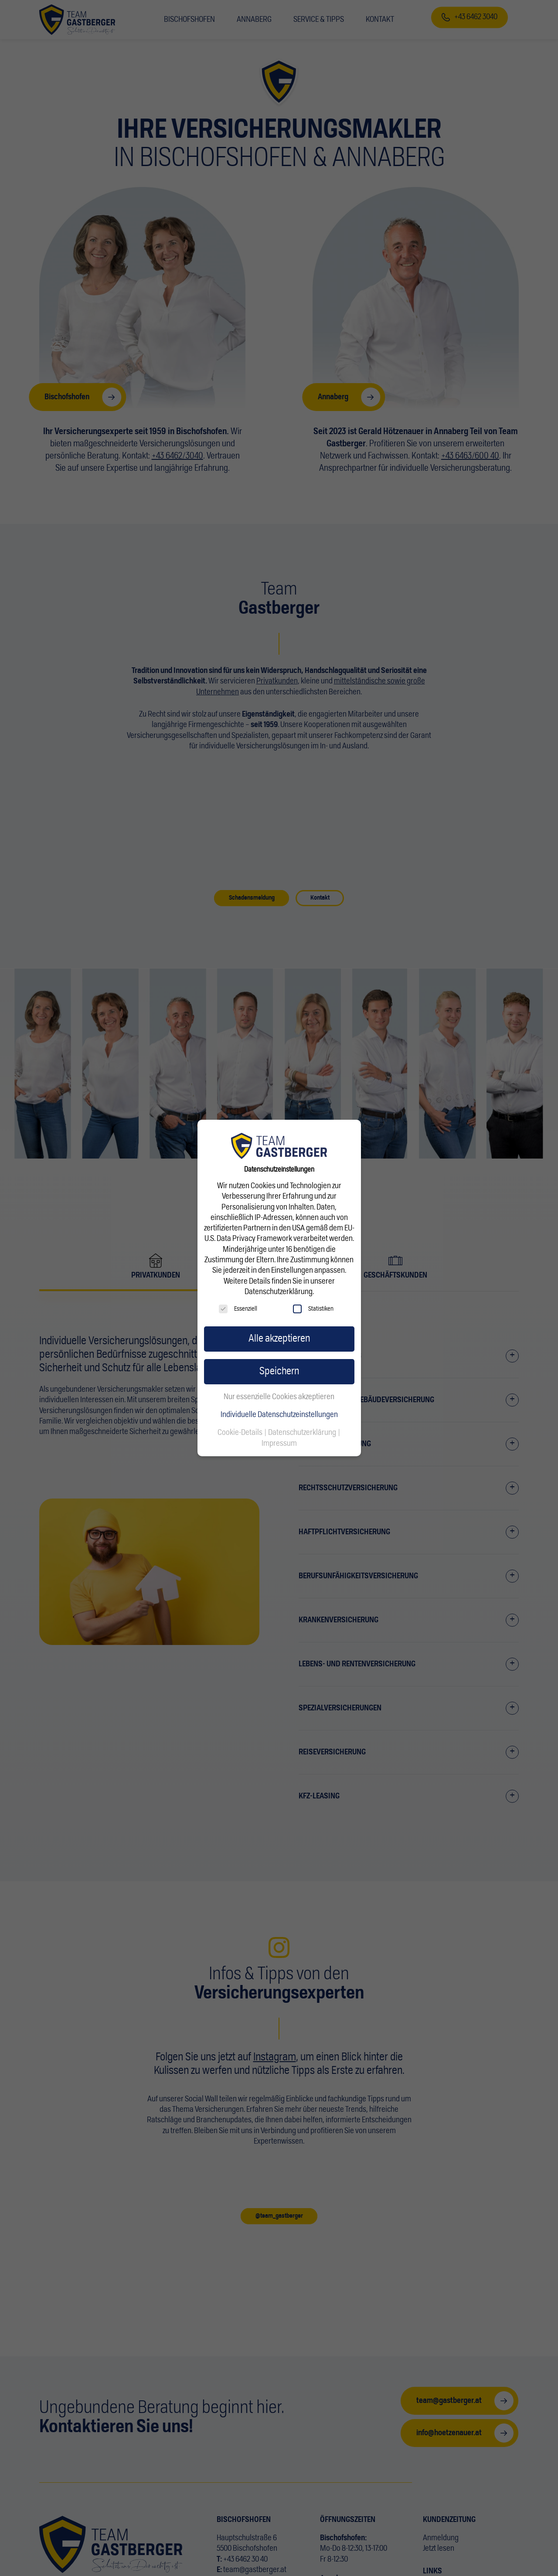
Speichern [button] (279, 1371)
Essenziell (238, 1309)
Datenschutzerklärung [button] (302, 1433)
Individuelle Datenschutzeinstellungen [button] (279, 1415)
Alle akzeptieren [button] (279, 1339)
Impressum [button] (279, 1444)
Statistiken (313, 1309)
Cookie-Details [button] (241, 1433)
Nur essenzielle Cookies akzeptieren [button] (279, 1397)
